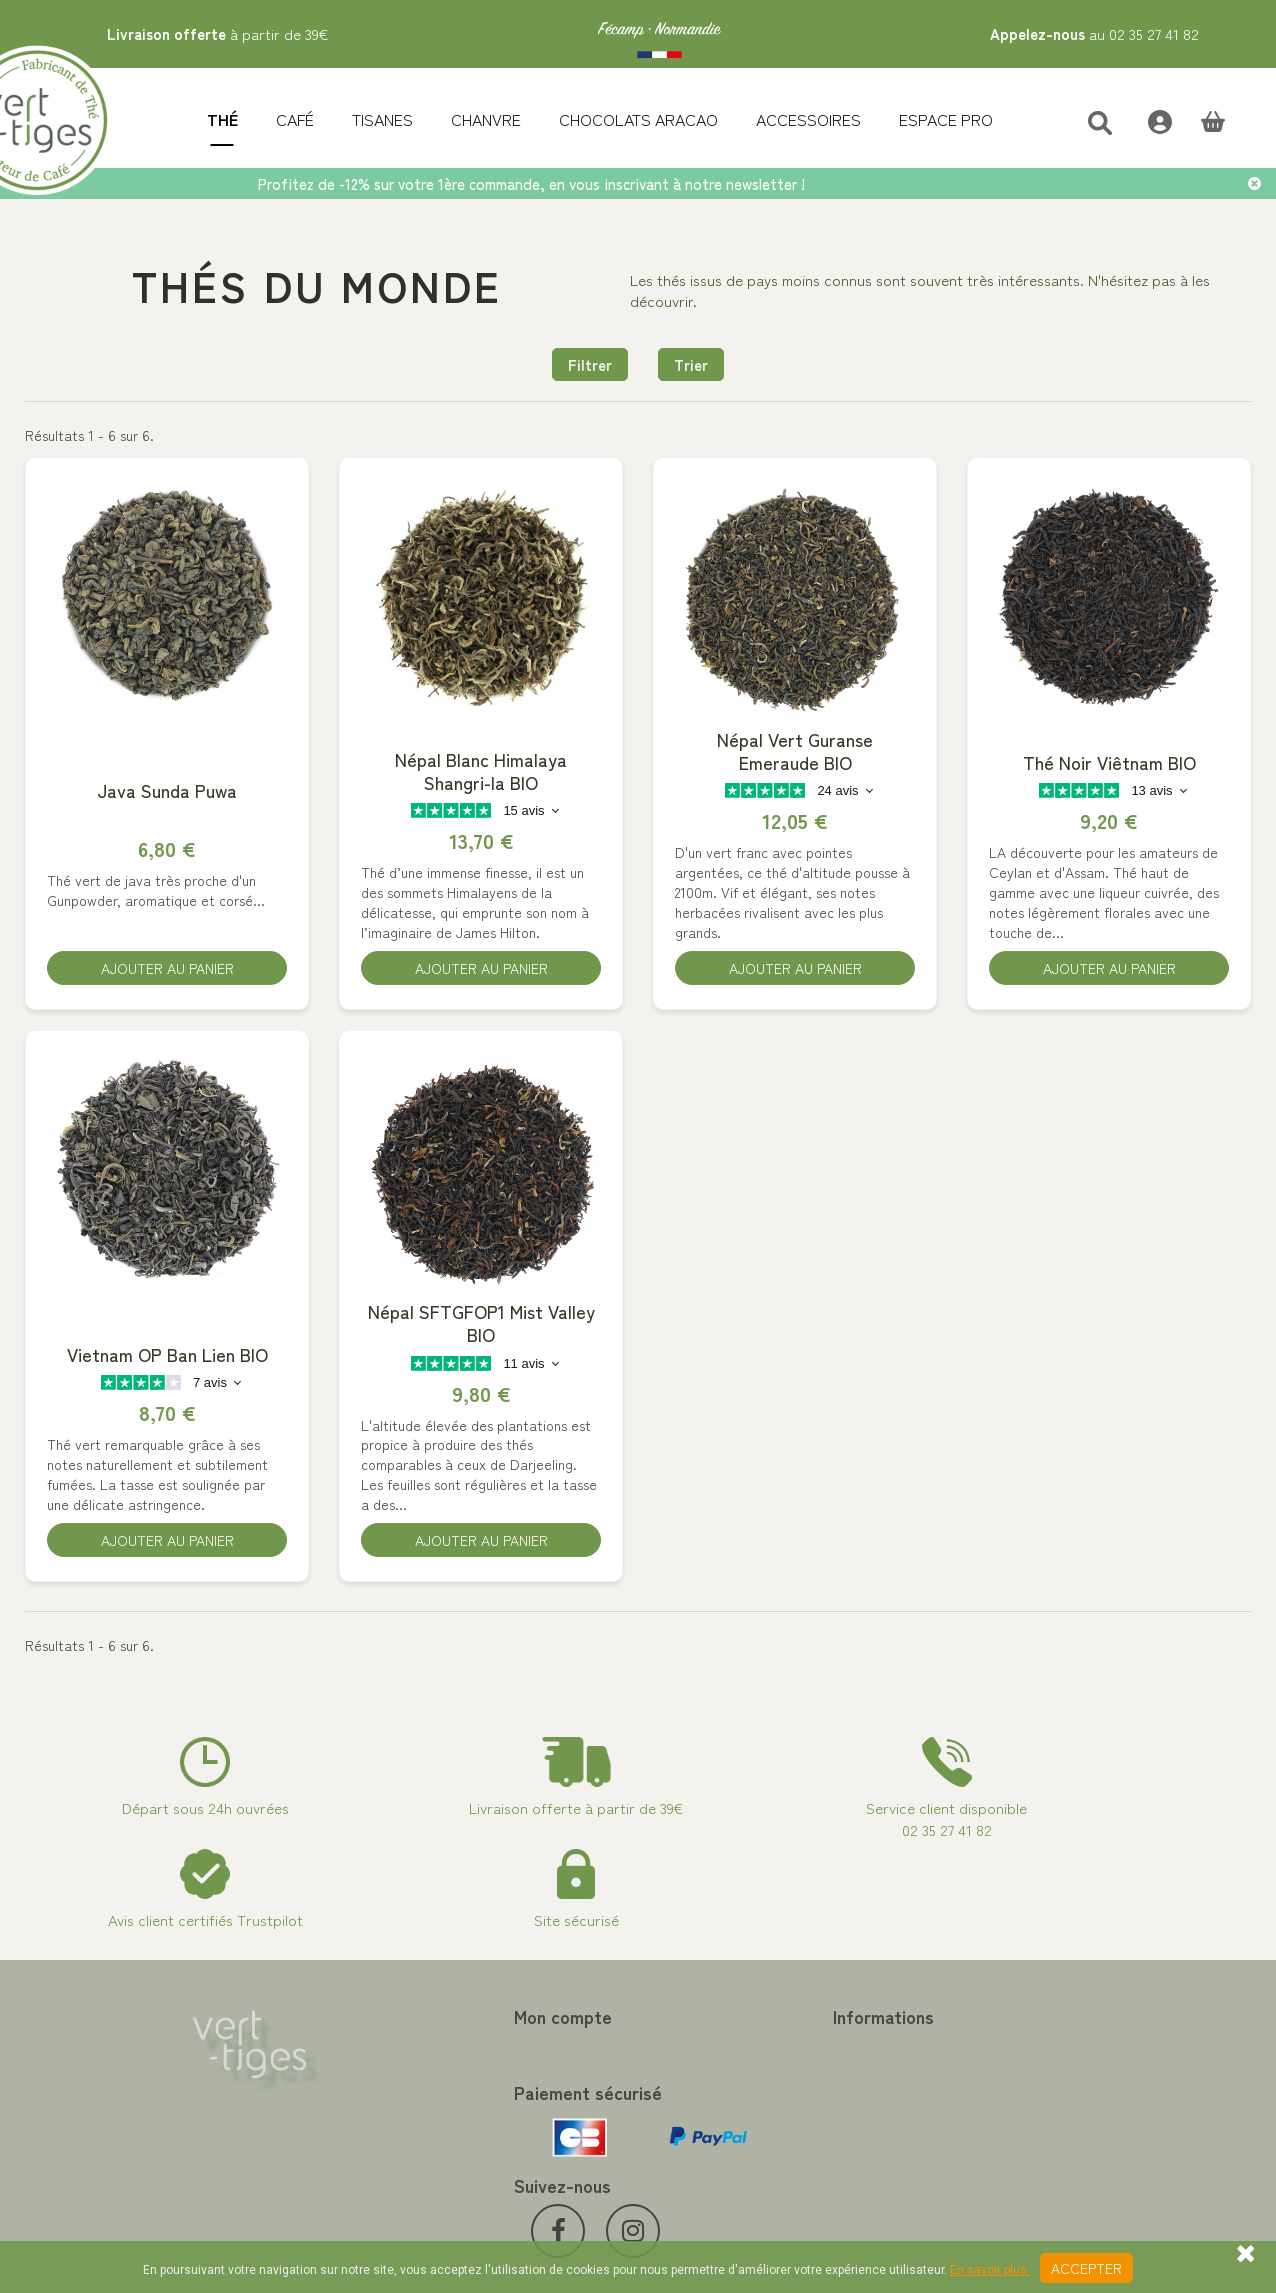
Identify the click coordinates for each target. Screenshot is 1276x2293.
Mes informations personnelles (427, 2125)
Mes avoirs (367, 2077)
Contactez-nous (703, 2053)
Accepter (1086, 2268)
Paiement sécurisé (709, 2101)
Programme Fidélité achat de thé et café (782, 2077)
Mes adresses (376, 2101)
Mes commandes (385, 2053)
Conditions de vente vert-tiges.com (764, 2149)
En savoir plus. (990, 2270)
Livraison (680, 2173)
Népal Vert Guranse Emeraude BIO (795, 752)
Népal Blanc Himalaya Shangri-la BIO (481, 772)
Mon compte (383, 2022)
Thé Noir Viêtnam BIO (1109, 763)
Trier (691, 364)
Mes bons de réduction (404, 2149)
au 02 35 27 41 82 (1094, 33)
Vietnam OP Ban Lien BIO (167, 1359)
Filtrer (590, 364)
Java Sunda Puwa (167, 791)
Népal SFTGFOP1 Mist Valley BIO (481, 1328)
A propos (681, 2125)
